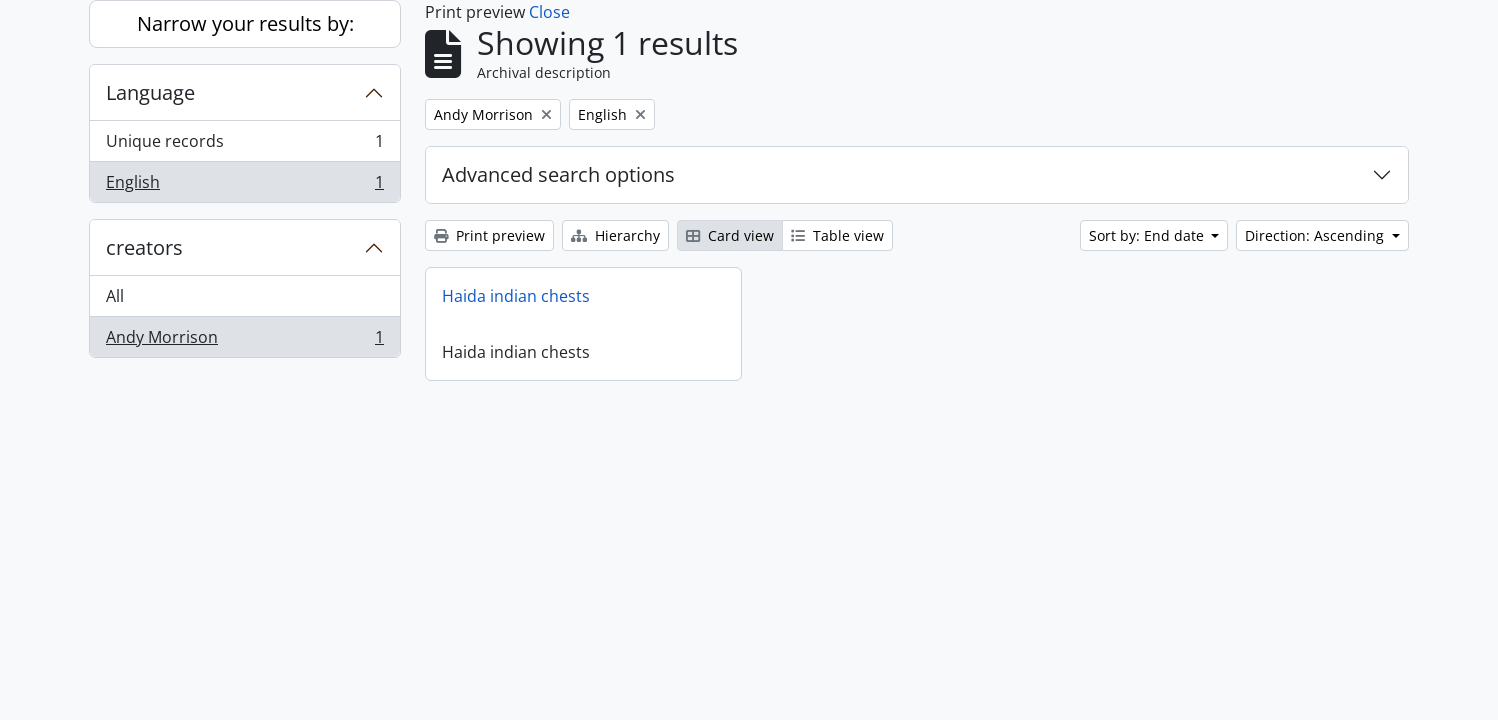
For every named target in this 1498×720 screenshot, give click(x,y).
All (115, 296)
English (244, 186)
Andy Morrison (244, 341)
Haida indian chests (516, 296)
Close (549, 12)
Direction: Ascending (1316, 235)
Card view (730, 235)
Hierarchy (615, 235)
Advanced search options (558, 174)
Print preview (489, 235)
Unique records (244, 145)
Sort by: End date (1148, 235)
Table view (837, 235)
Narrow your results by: (245, 23)
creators (144, 247)
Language (150, 92)
